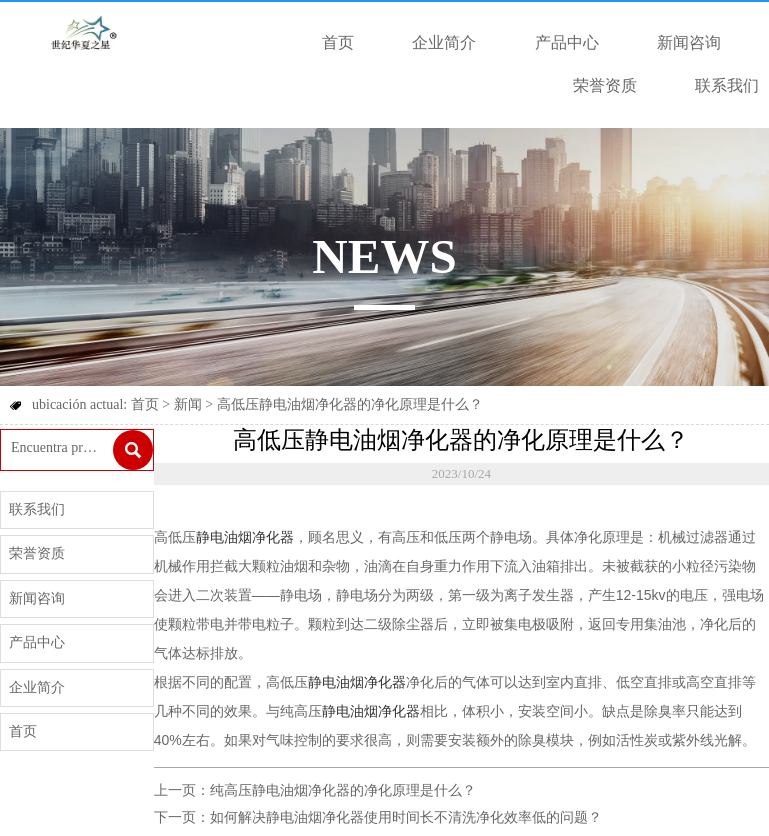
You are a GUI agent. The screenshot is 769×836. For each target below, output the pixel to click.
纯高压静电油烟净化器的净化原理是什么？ (343, 790)
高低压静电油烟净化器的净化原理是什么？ (350, 404)
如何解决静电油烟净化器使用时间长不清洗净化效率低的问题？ (406, 817)
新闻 (188, 404)
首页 (145, 404)
